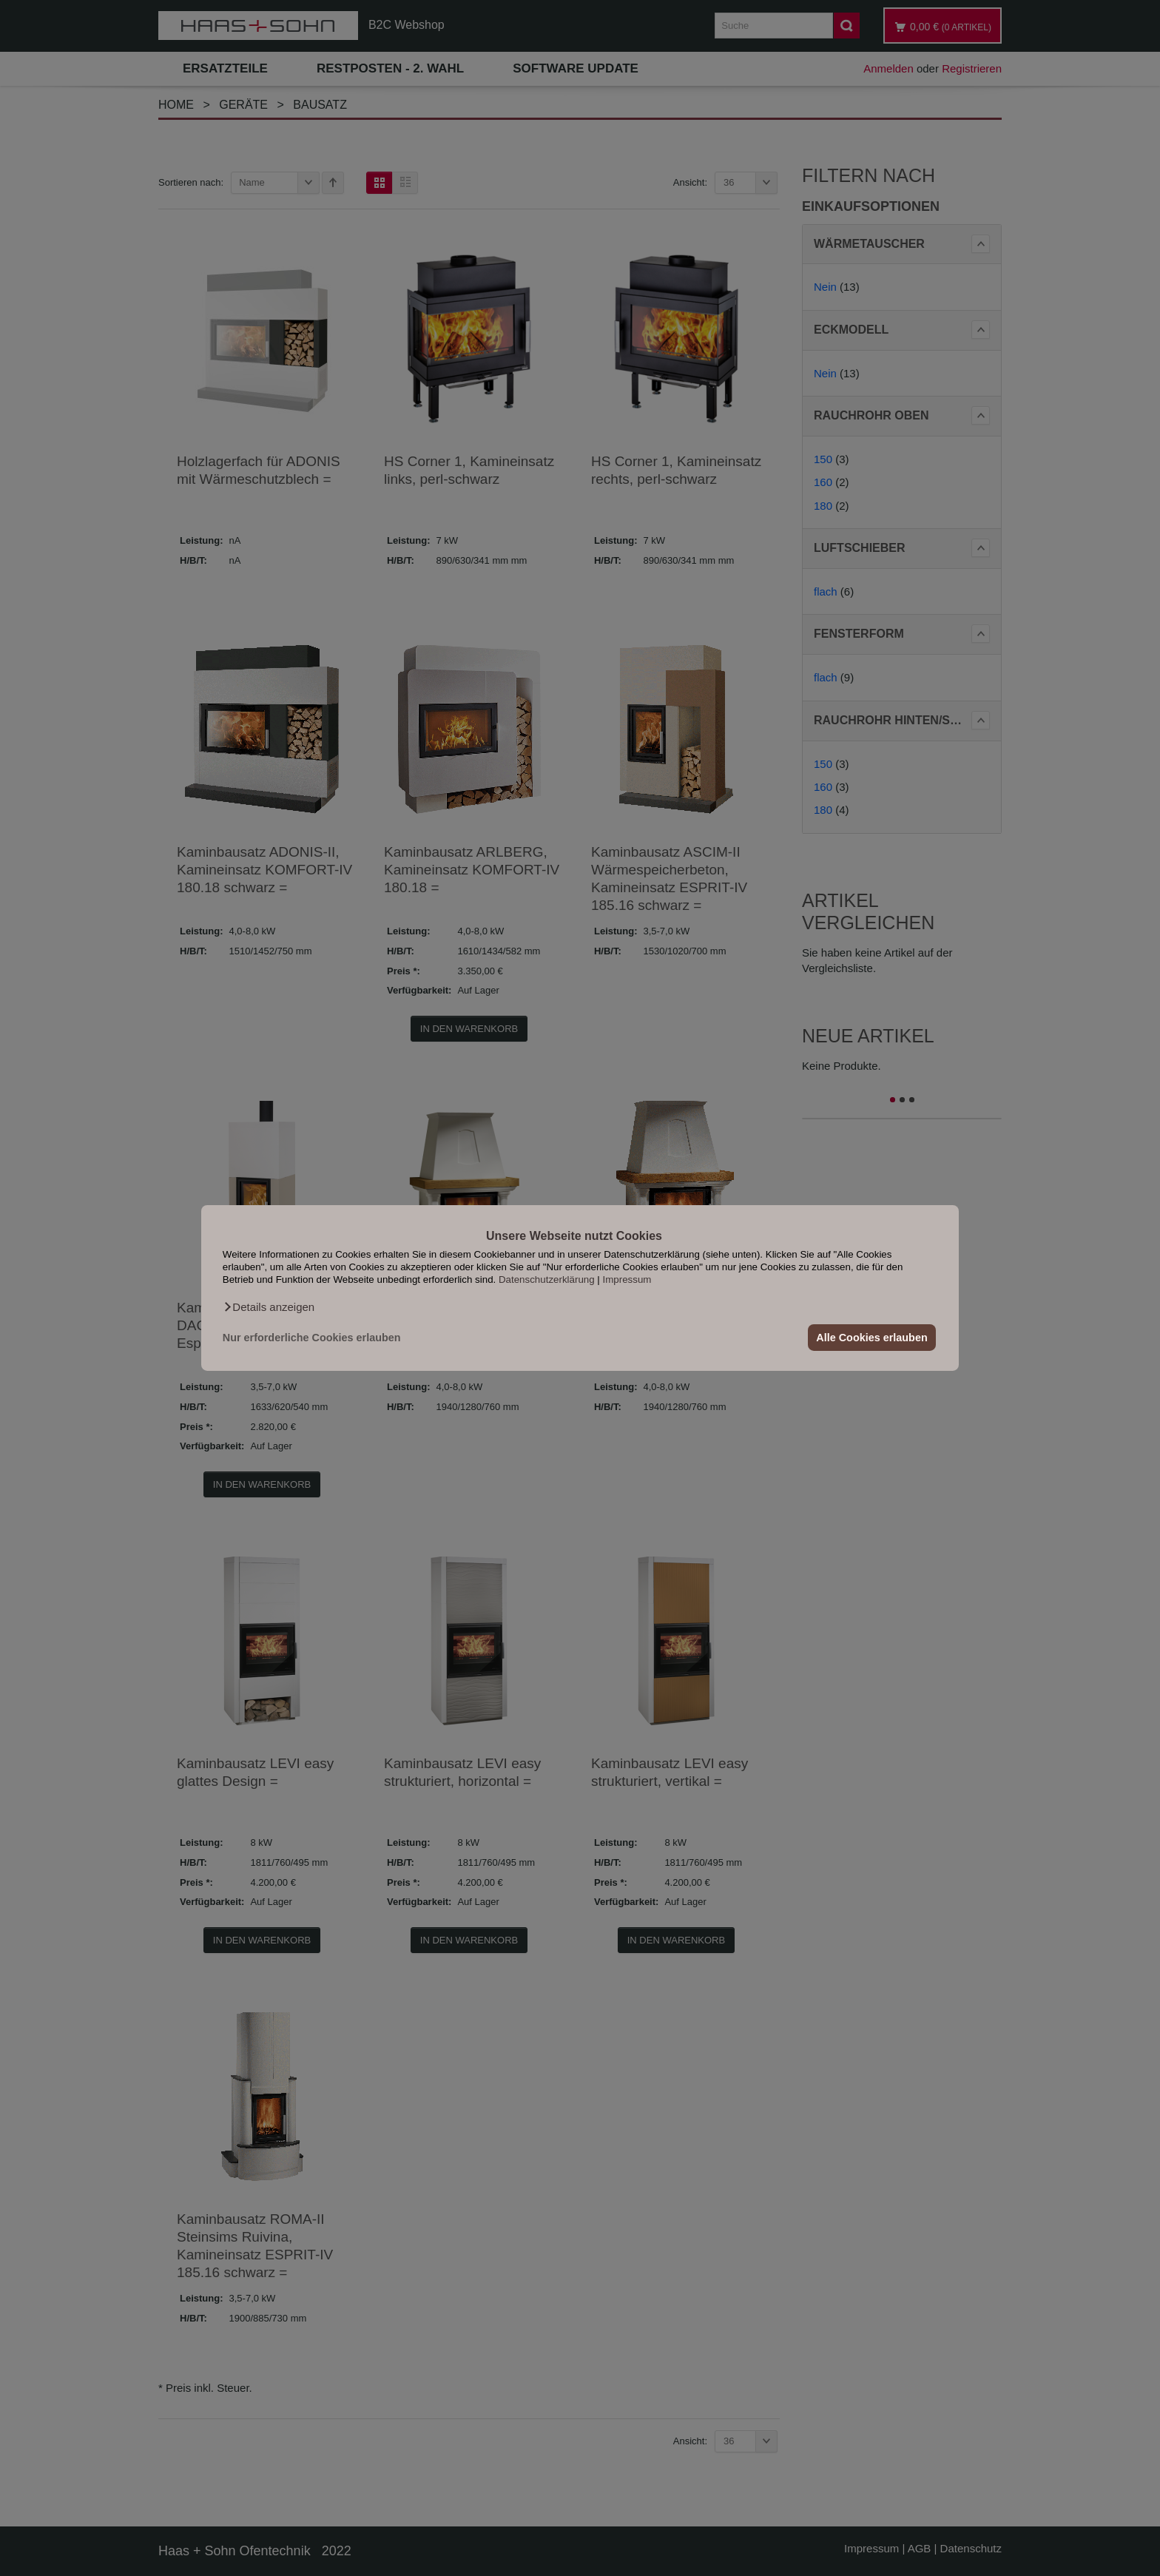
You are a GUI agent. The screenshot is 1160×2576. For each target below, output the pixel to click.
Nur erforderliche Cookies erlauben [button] (312, 1337)
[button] (268, 1307)
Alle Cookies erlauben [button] (871, 1337)
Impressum (627, 1279)
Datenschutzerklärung (547, 1279)
